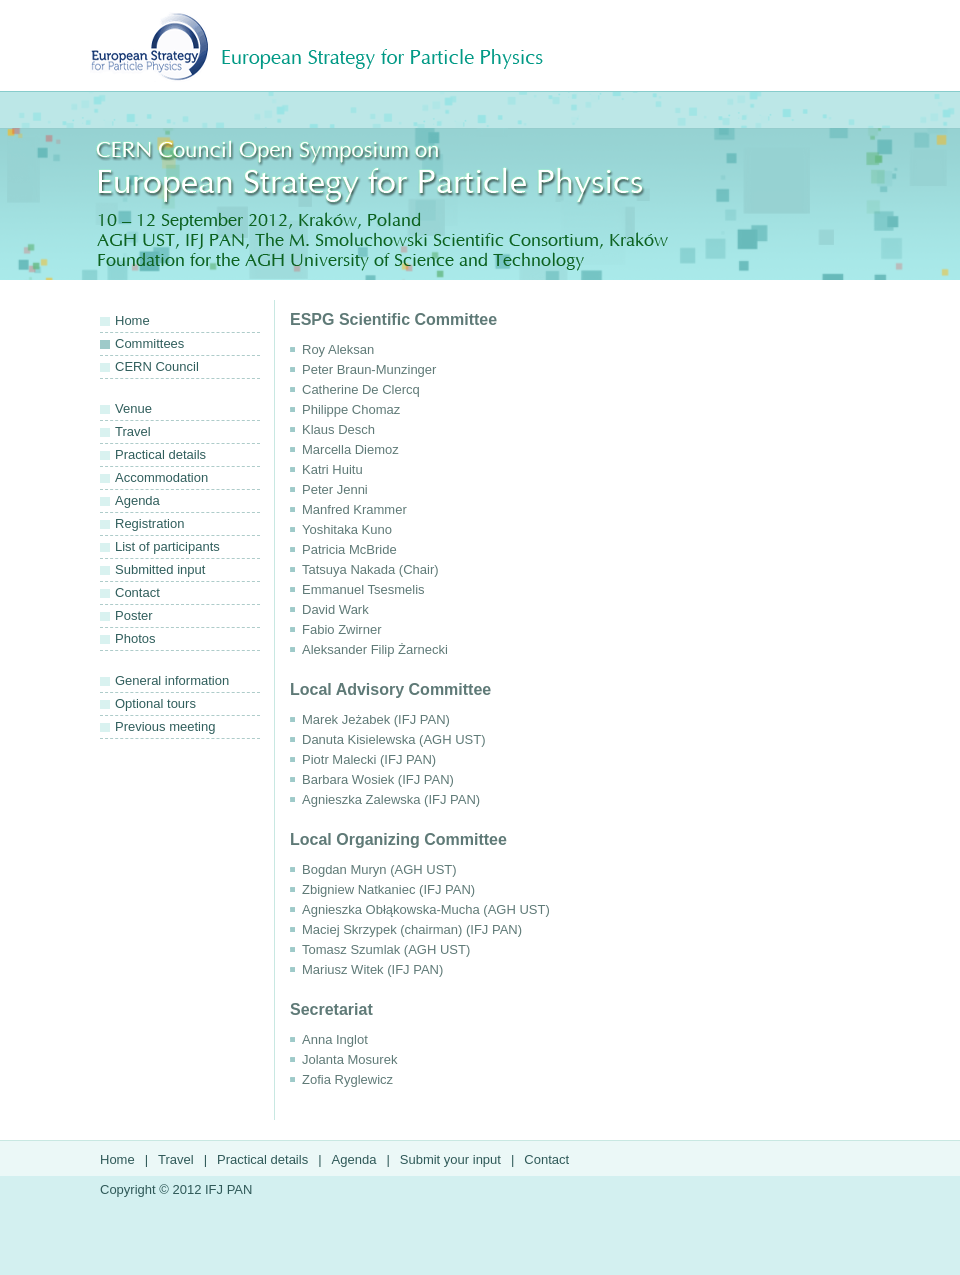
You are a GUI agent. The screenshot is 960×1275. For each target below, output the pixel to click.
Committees (149, 343)
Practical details (160, 454)
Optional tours (155, 703)
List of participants (167, 546)
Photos (135, 638)
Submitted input (160, 569)
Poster (134, 615)
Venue (133, 408)
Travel (133, 431)
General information (172, 680)
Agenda (137, 500)
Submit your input (450, 1159)
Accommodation (161, 477)
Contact (137, 592)
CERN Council (157, 366)
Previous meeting (165, 726)
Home (132, 320)
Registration (149, 523)
